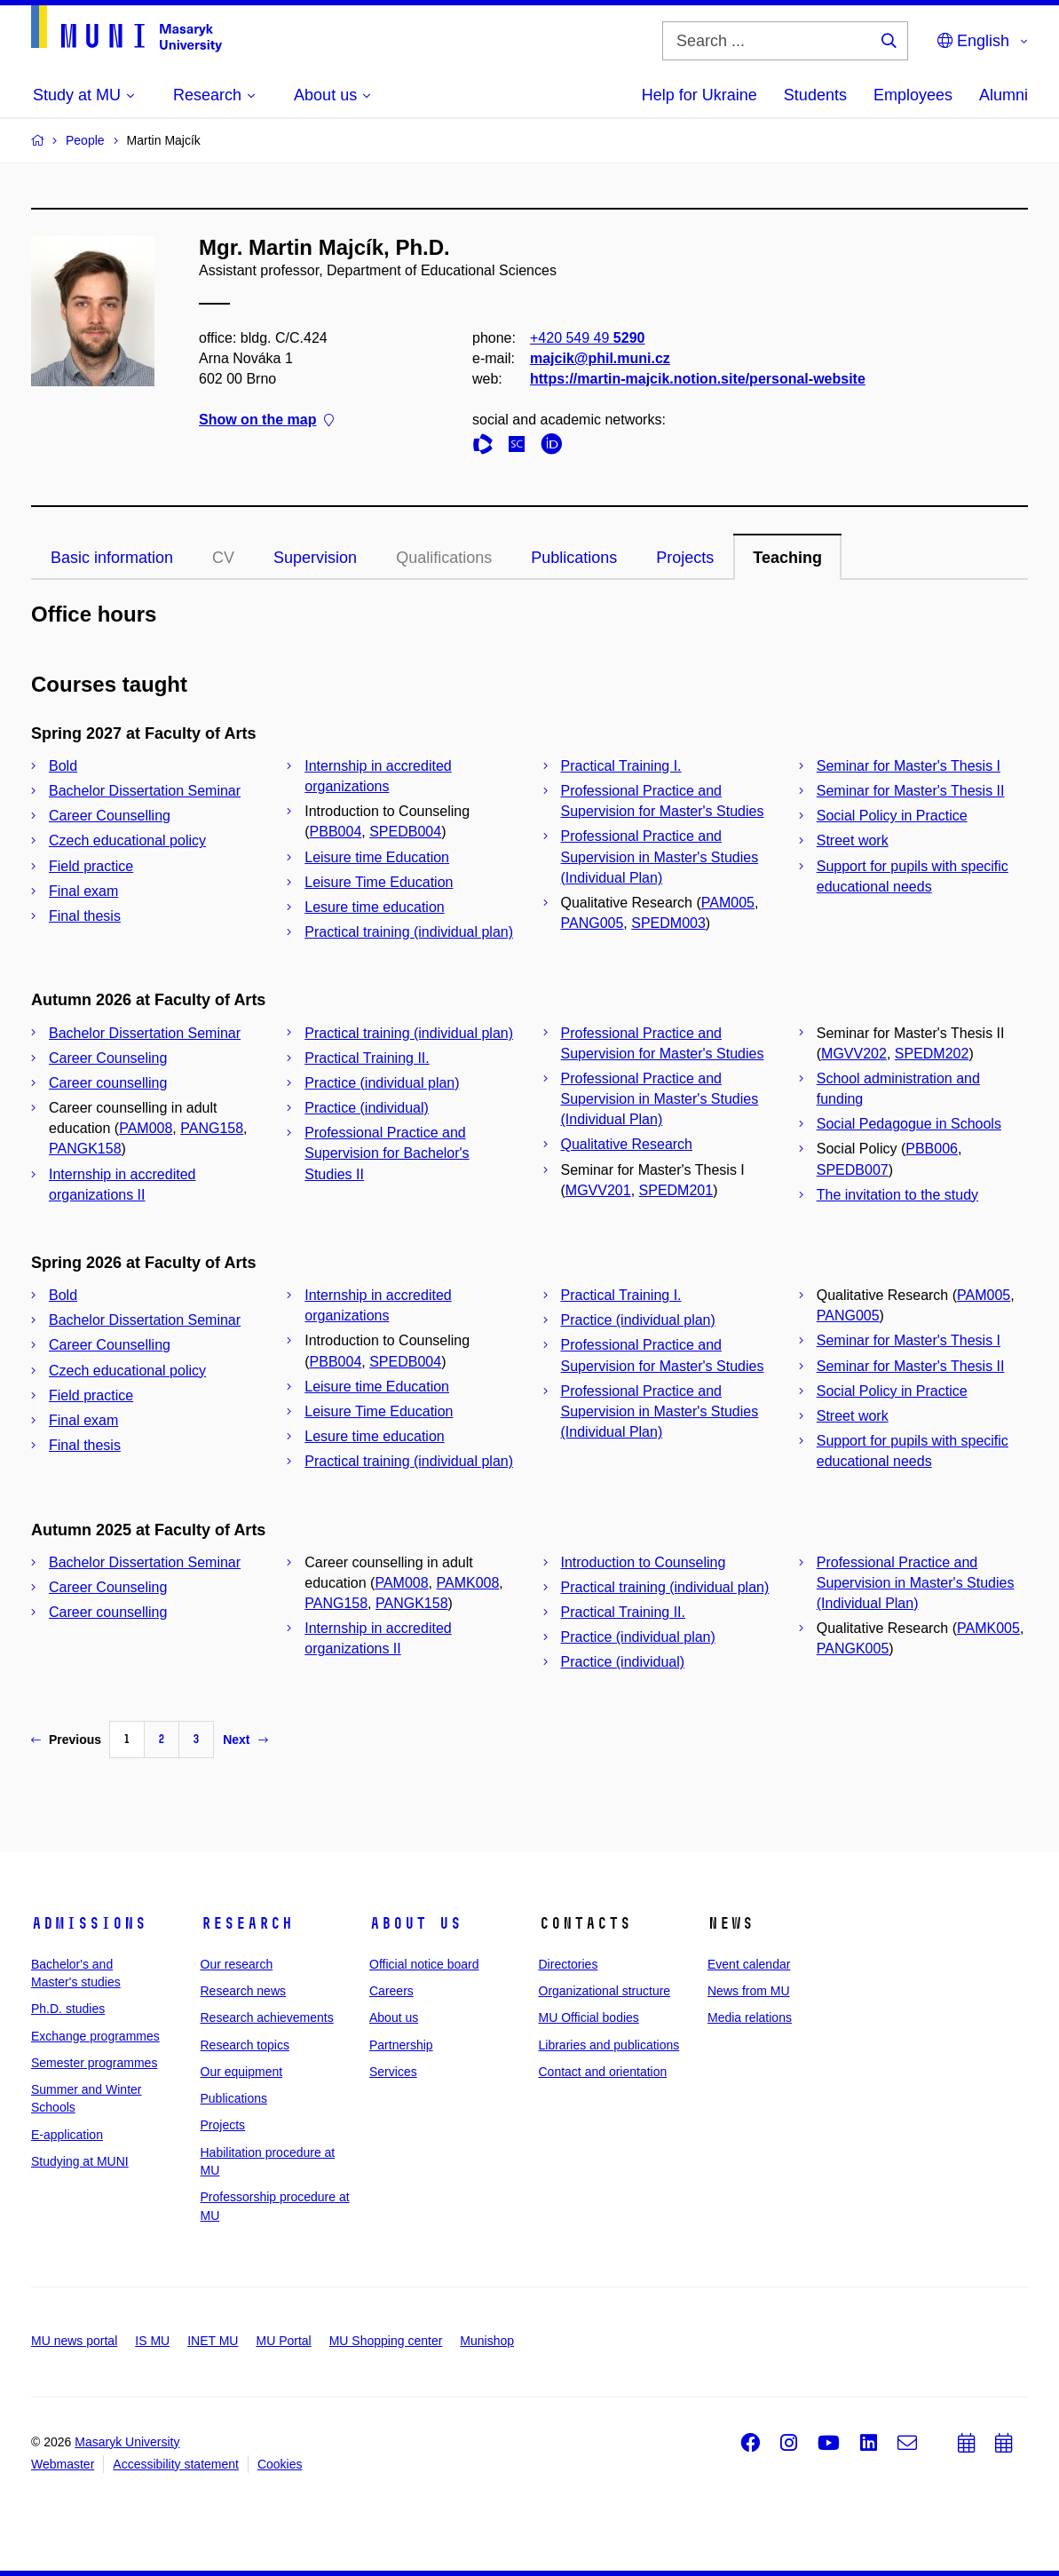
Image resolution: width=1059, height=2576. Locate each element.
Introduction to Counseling (643, 1562)
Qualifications (444, 558)
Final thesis (85, 915)
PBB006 (931, 1148)
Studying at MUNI (80, 2161)
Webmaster (62, 2464)
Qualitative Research (627, 1144)
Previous (66, 1739)
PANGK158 (85, 1148)
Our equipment (242, 2072)
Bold (63, 765)
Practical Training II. (367, 1058)
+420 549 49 (587, 337)
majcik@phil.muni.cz (600, 358)
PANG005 (592, 923)
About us (415, 1923)
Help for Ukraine (699, 95)
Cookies (280, 2464)
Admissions (88, 1923)
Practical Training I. (621, 765)
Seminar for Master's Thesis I (908, 765)
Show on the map (266, 420)
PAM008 (145, 1128)
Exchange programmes (95, 2036)
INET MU (212, 2341)
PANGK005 (853, 1648)
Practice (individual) (366, 1107)
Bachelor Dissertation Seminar (145, 790)
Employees (912, 95)
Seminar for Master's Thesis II (911, 790)
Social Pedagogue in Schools (909, 1123)
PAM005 (728, 902)
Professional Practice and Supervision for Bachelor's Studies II (386, 1153)
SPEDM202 (932, 1053)
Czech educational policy (127, 840)
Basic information (112, 558)
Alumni (1003, 95)
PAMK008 (468, 1582)
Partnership (401, 2045)
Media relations (749, 2017)
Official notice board (423, 1964)
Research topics (245, 2045)
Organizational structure (605, 1991)
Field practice (91, 866)
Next (245, 1739)
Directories (568, 1964)
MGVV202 (854, 1053)
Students (815, 95)
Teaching (787, 558)
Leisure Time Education (378, 882)
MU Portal (283, 2341)
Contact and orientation (603, 2072)
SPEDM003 (668, 923)
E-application (67, 2135)
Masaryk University (127, 2442)
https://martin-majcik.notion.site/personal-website (697, 379)
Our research (237, 1964)
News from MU (748, 1991)
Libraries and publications (609, 2045)
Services (393, 2072)
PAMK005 (988, 1628)
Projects (685, 558)
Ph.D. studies (68, 2008)
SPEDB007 (853, 1169)
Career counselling (108, 1082)
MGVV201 (598, 1190)
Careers (391, 1991)
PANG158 (211, 1128)
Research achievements (267, 2017)
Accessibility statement (176, 2464)
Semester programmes (94, 2063)
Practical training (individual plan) (408, 931)
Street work (853, 840)
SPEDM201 (676, 1190)
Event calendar (748, 1964)
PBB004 (336, 831)
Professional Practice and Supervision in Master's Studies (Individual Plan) (660, 856)
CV (223, 558)
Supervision (315, 558)
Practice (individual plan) (381, 1082)
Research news (244, 1991)
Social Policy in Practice (892, 815)
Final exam (83, 891)
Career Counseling (108, 1058)
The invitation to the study (897, 1194)
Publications (574, 558)
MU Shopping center (386, 2341)
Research (247, 1923)
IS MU (152, 2341)
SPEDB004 (405, 831)
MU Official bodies (589, 2017)
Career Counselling (109, 815)
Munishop (487, 2341)
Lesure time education (374, 907)
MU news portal (74, 2341)
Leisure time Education (376, 857)
